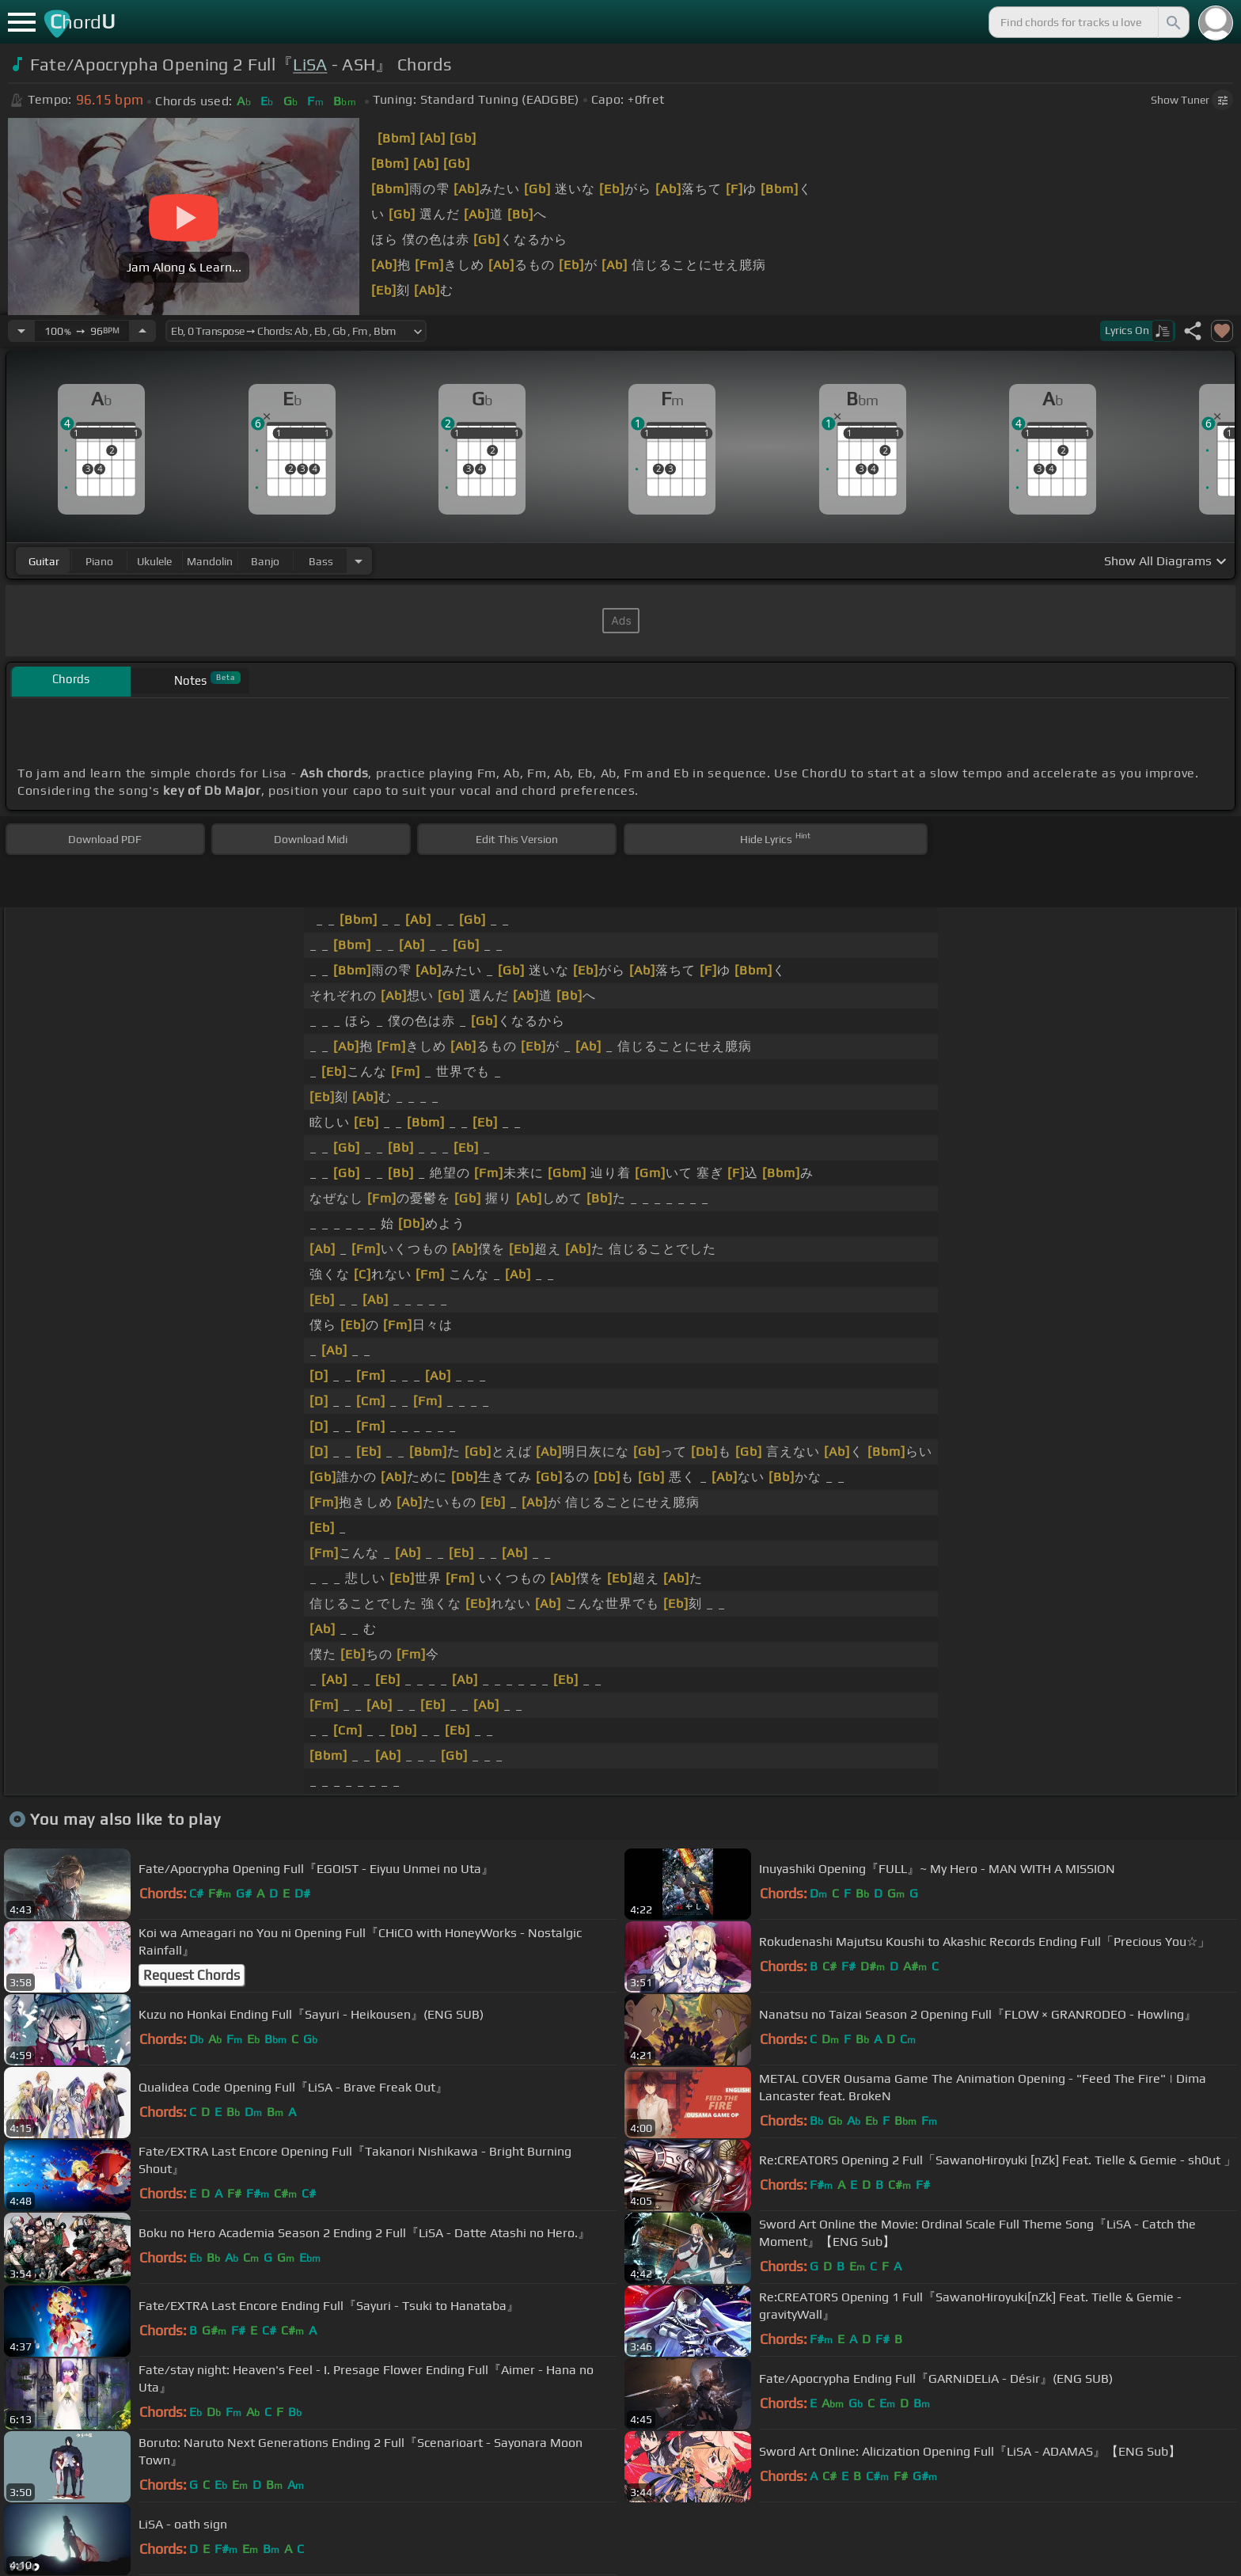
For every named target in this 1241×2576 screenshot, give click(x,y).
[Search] (1172, 22)
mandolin (210, 561)
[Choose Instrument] (358, 561)
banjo (265, 561)
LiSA (310, 64)
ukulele (154, 561)
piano (99, 561)
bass (321, 561)
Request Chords (191, 1975)
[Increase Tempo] (142, 331)
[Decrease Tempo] (21, 331)
